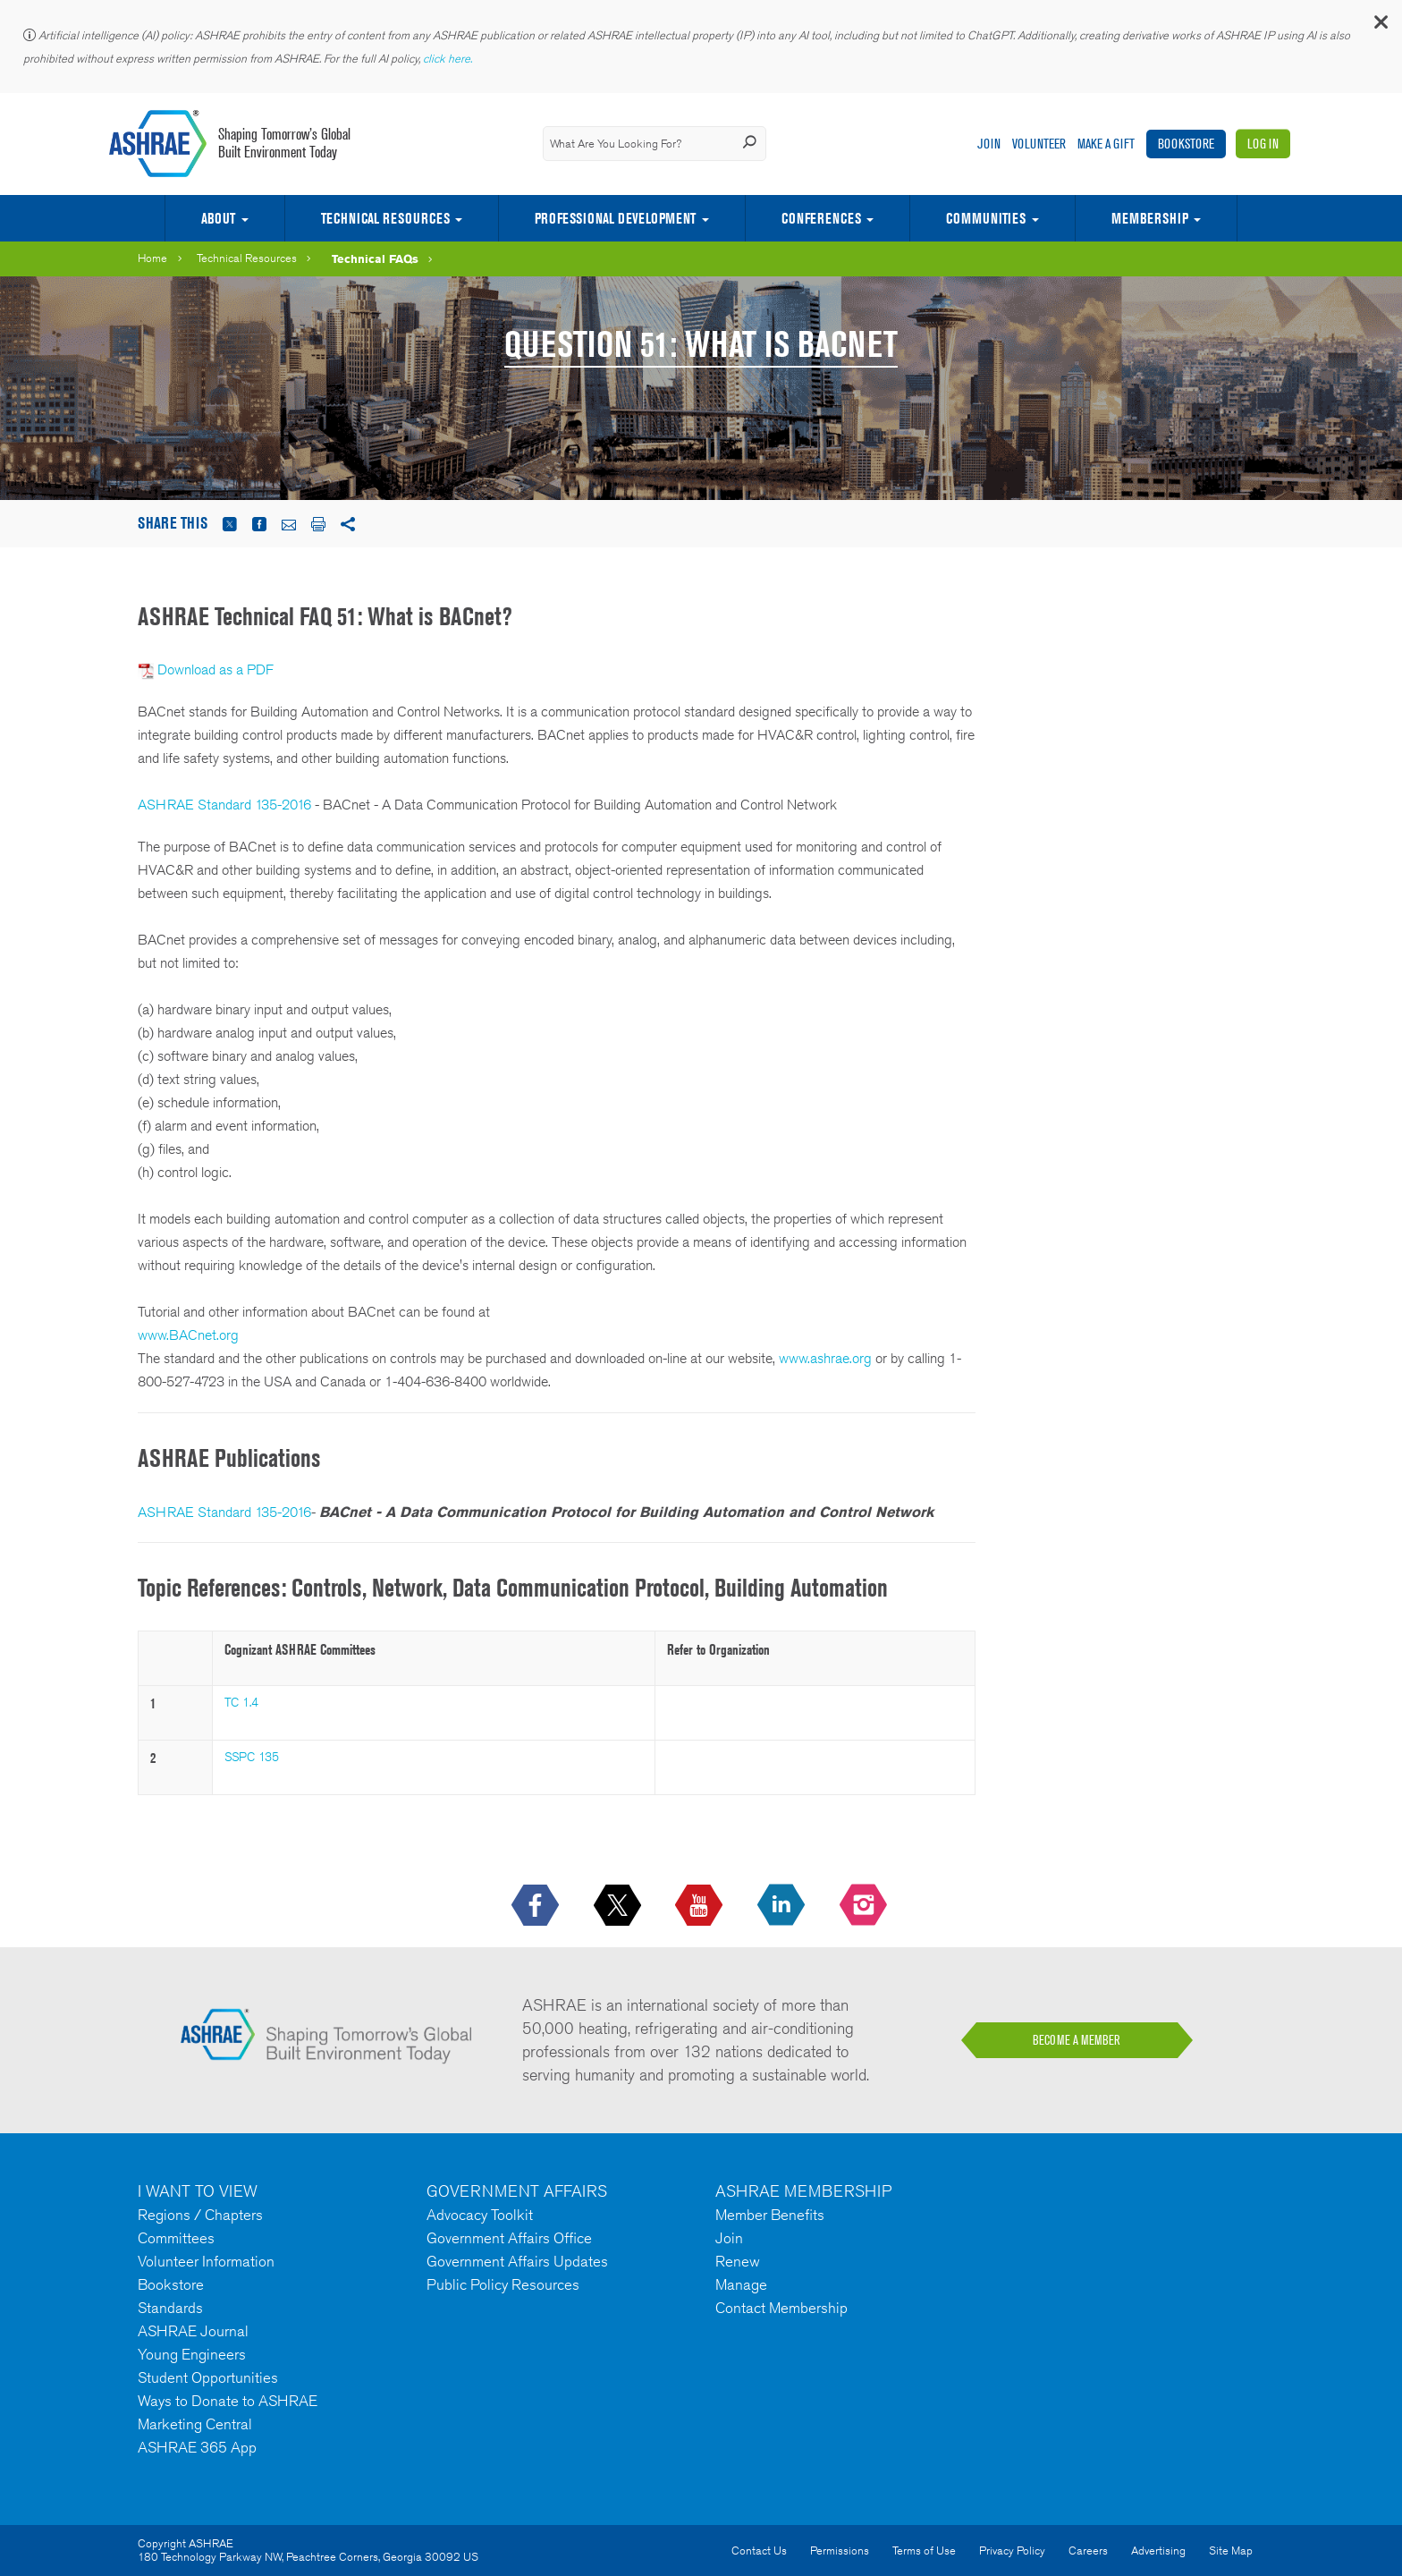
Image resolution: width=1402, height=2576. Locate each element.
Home (152, 258)
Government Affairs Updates (517, 2261)
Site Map (1231, 2550)
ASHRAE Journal (193, 2331)
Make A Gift (1106, 143)
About (218, 218)
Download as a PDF (215, 669)
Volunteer (1039, 143)
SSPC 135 (251, 1757)
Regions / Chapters (200, 2215)
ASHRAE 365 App (197, 2447)
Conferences (821, 218)
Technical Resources (385, 218)
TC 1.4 (241, 1702)
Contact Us (759, 2550)
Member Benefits (769, 2215)
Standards (170, 2308)
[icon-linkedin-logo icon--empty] (783, 1906)
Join (989, 143)
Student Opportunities (208, 2377)
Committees (176, 2238)
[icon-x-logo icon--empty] (619, 1906)
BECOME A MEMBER (1076, 2040)
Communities (986, 218)
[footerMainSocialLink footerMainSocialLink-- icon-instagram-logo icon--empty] (865, 1906)
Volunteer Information (206, 2261)
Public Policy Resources (503, 2284)
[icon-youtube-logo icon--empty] (700, 1906)
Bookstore (1186, 143)
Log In (1263, 143)
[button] (1379, 26)
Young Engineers (192, 2354)
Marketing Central (195, 2424)
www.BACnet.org (188, 1334)
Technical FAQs (375, 258)
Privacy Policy (1012, 2550)
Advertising (1158, 2550)
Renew (737, 2261)
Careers (1088, 2550)
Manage (741, 2284)
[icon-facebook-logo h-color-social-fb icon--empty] (537, 1906)
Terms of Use (924, 2550)
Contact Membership (781, 2308)
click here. (449, 58)
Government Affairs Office (509, 2238)
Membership (1149, 218)
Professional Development (615, 218)
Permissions (839, 2550)
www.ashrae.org (825, 1358)
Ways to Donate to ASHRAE (227, 2401)
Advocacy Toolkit (480, 2215)
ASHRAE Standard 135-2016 (224, 804)
